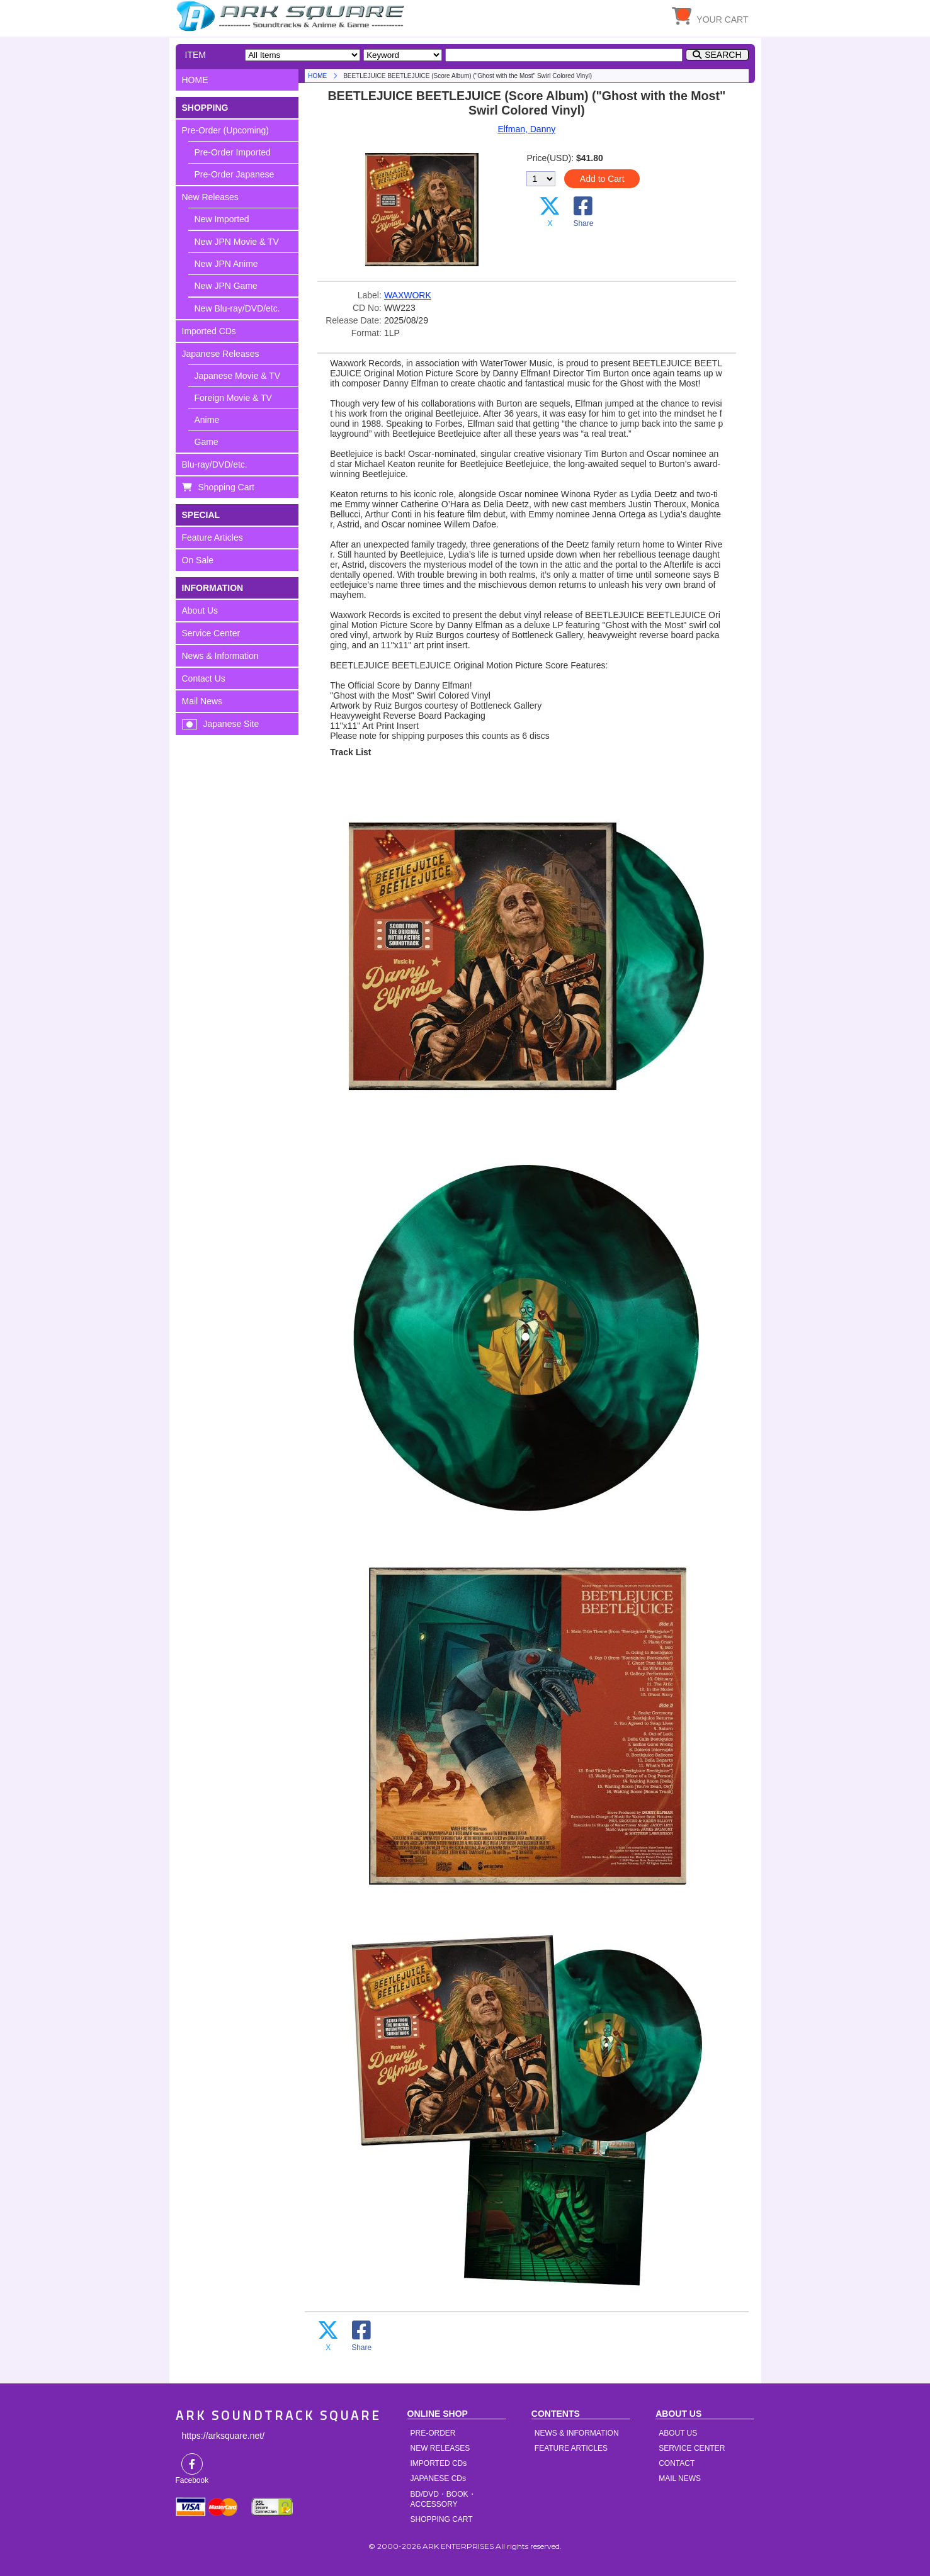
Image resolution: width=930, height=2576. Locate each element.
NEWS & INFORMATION (577, 2433)
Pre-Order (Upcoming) (225, 130)
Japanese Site (231, 724)
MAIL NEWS (680, 2478)
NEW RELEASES (440, 2448)
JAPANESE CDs (438, 2478)
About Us (200, 610)
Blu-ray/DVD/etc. (214, 464)
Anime (207, 420)
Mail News (202, 701)
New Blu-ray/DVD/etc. (237, 308)
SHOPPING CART (442, 2519)
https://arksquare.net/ (223, 2436)
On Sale (198, 560)
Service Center (211, 633)
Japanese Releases (220, 354)
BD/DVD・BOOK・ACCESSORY (443, 2499)
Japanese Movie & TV (238, 376)
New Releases (210, 197)
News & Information (220, 656)
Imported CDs (209, 331)
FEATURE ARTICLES (571, 2448)
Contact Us (203, 678)
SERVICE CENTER (692, 2448)
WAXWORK (407, 295)
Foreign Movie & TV (233, 398)
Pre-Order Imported (233, 152)
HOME (292, 15)
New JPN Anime (226, 264)
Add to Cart (602, 179)
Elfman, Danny (526, 129)
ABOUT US (678, 2433)
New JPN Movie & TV (237, 242)
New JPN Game (226, 286)
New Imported (222, 219)
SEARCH (723, 55)
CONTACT (677, 2463)
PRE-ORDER (433, 2433)
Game (206, 442)
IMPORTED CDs (439, 2463)
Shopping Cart (226, 487)
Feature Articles (212, 537)
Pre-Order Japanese (235, 174)
